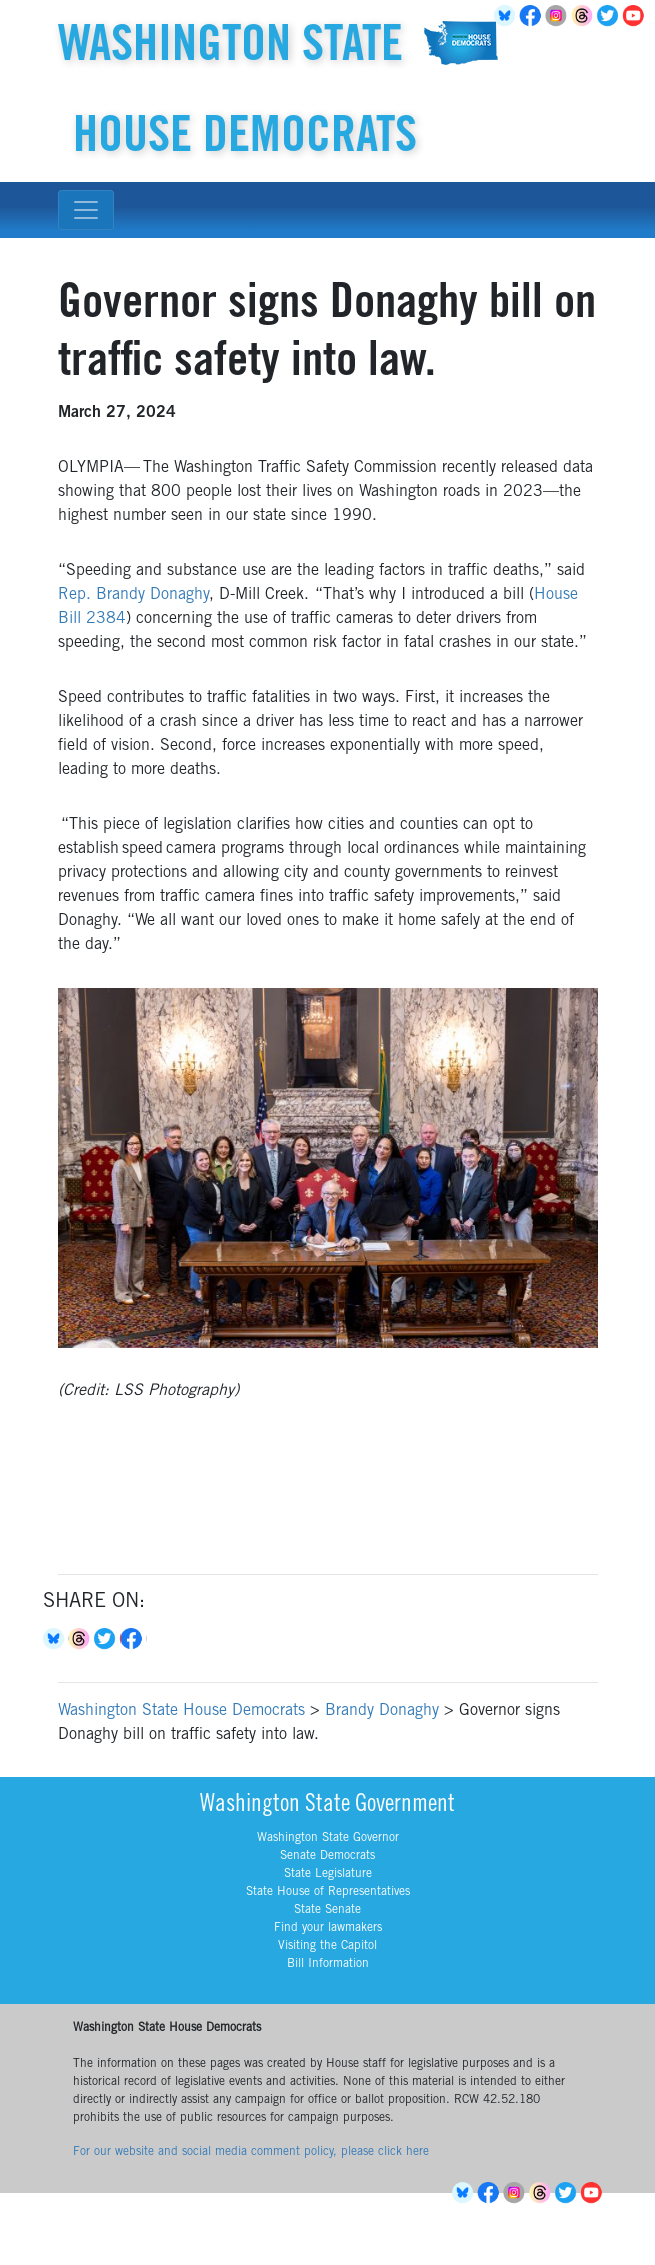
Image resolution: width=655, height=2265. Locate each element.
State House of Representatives (328, 1892)
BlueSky (507, 16)
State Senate (327, 1910)
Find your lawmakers (328, 1928)
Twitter (611, 16)
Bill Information (328, 1964)
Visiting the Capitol (327, 1946)
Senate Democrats (327, 1856)
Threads (585, 16)
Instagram (559, 16)
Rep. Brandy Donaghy (133, 595)
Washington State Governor (328, 1838)
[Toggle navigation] (86, 210)
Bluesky (56, 1639)
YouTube (637, 16)
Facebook (533, 16)
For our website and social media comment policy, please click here (251, 2152)
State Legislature (328, 1874)
